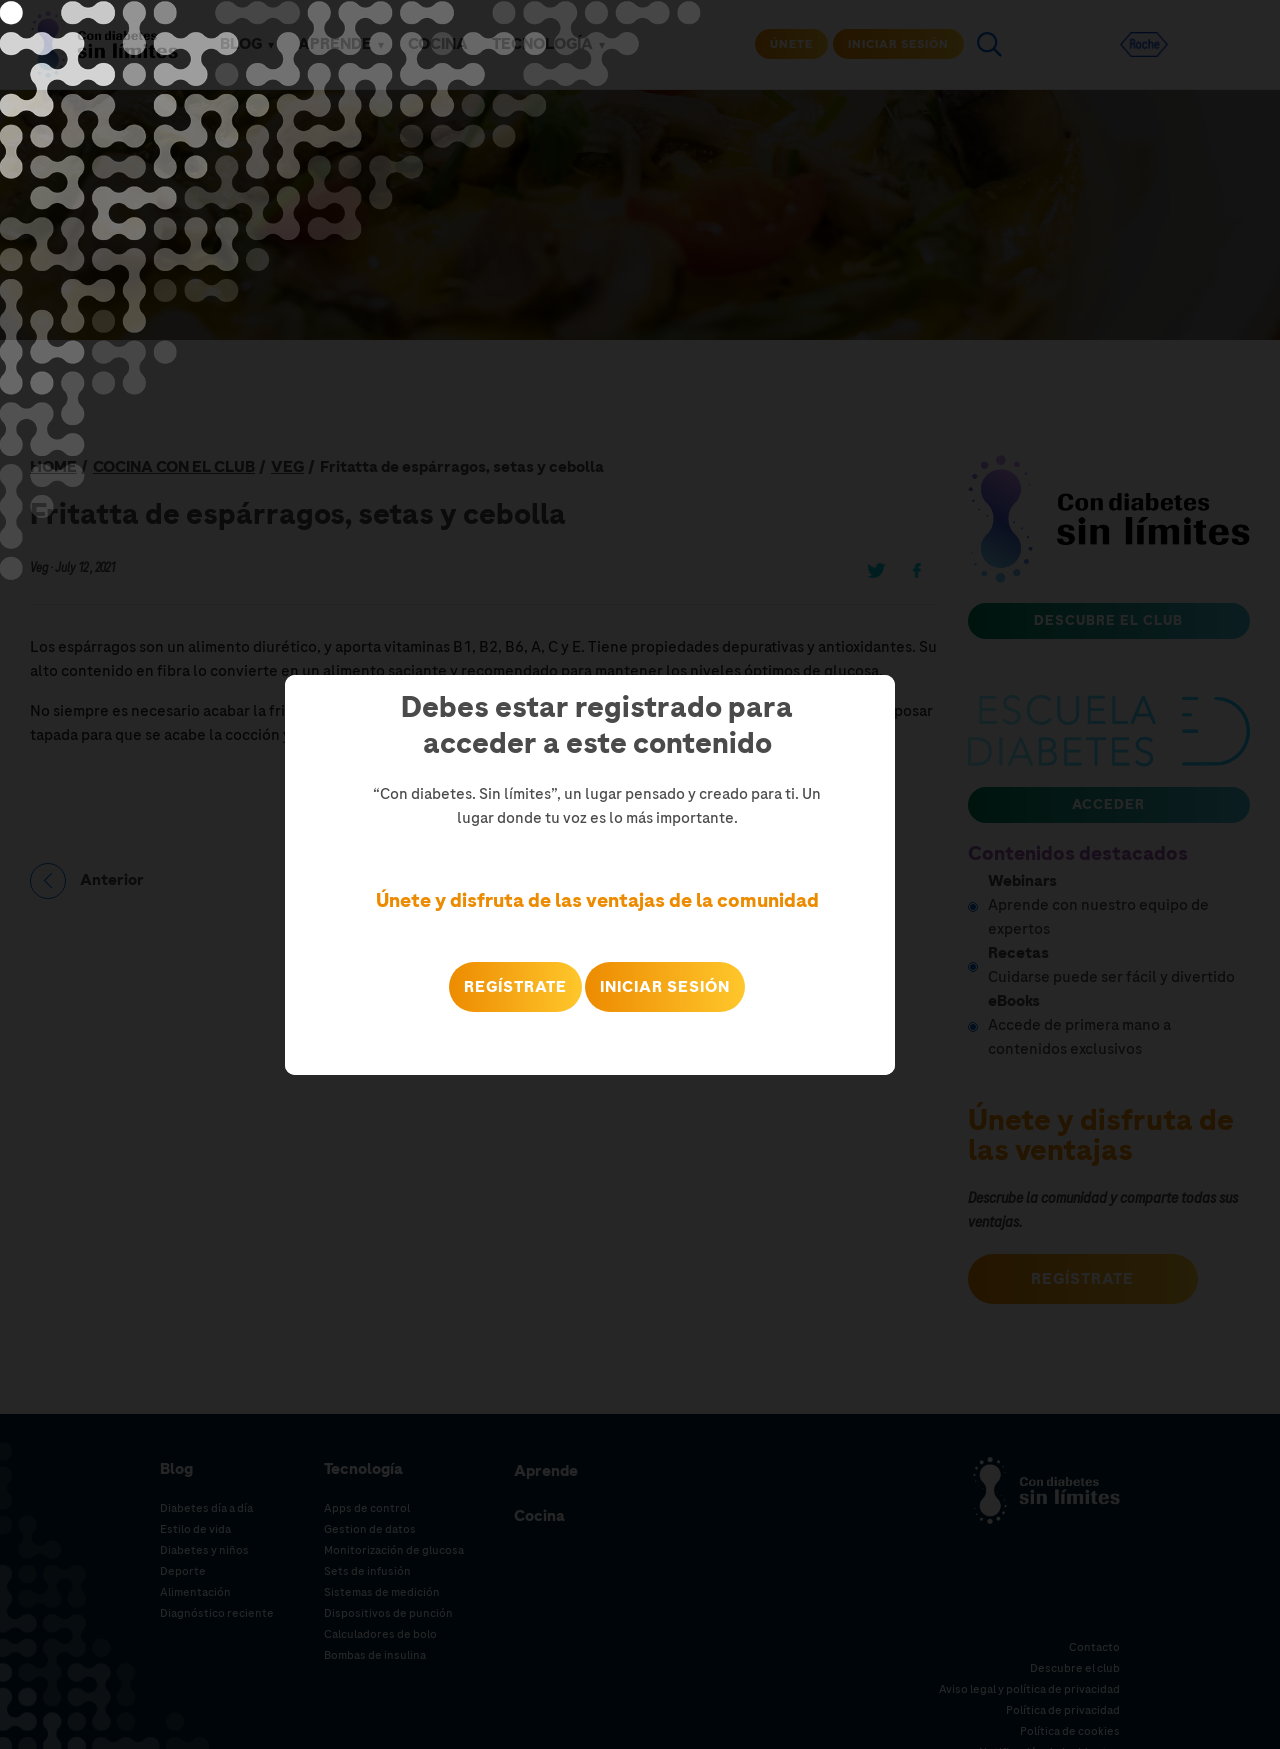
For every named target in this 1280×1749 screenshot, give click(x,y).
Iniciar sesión (665, 987)
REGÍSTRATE (515, 987)
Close (878, 1062)
